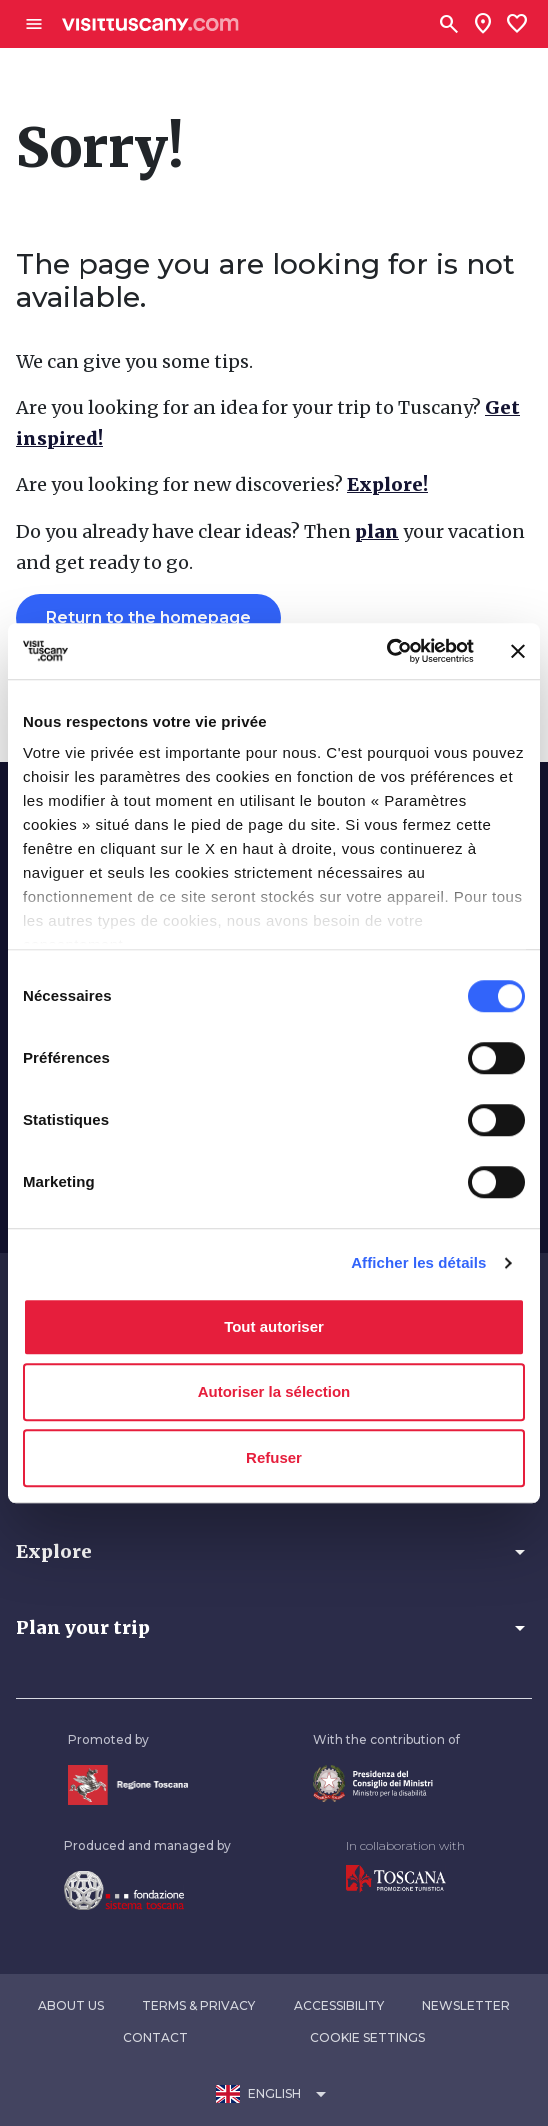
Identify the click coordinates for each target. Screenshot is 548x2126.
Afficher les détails (418, 1262)
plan (377, 531)
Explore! (387, 484)
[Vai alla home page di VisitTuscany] (150, 24)
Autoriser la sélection (274, 1391)
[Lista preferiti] (517, 24)
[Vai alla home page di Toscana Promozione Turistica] (396, 1877)
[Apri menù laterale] (34, 24)
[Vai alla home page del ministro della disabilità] (373, 1781)
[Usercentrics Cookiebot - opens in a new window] (386, 651)
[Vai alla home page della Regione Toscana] (128, 1783)
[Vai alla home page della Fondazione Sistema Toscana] (124, 1888)
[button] (274, 1552)
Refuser (274, 1457)
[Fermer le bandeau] (518, 651)
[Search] (449, 24)
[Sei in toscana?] (483, 24)
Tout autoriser (274, 1326)
